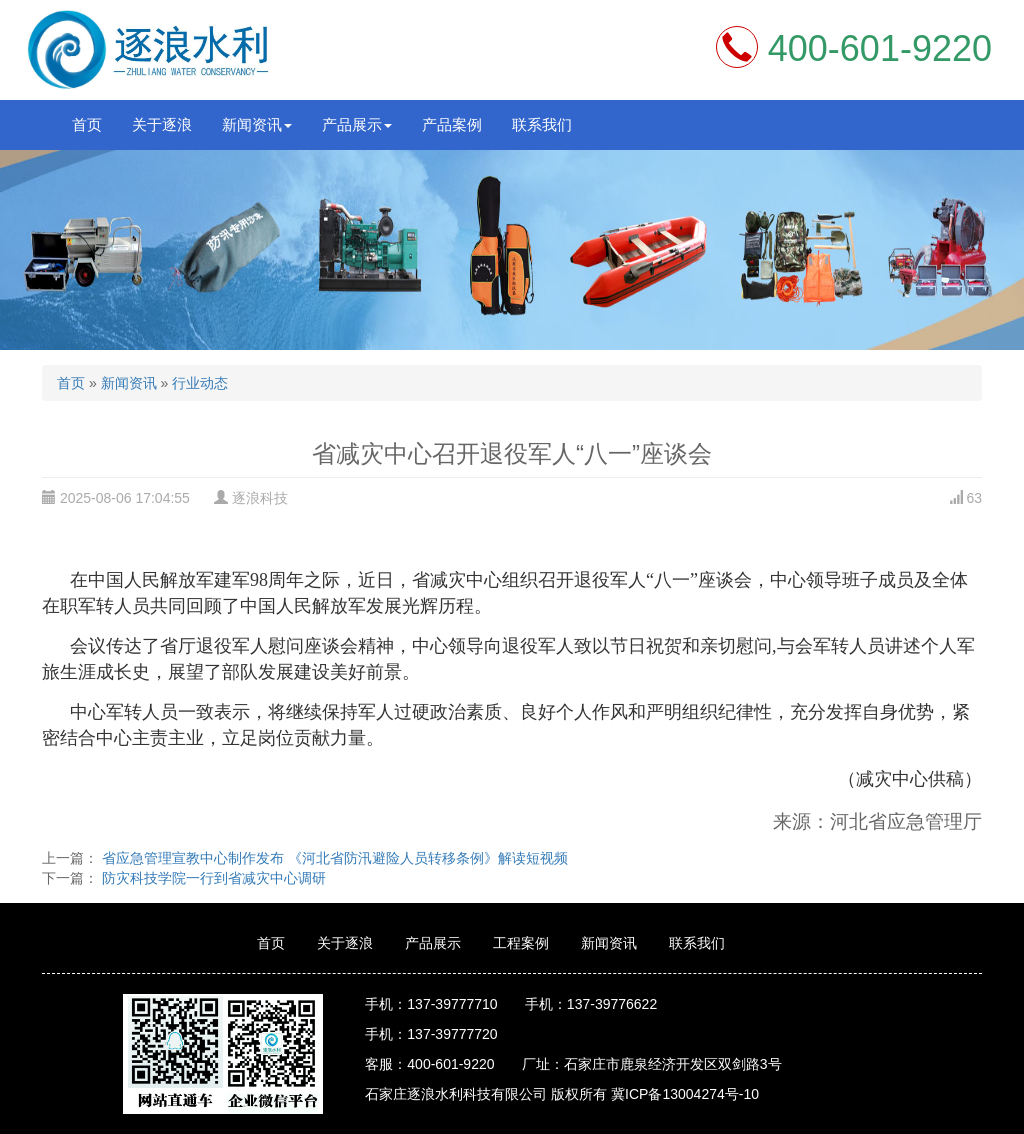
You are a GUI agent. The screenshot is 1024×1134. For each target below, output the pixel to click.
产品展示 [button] (357, 124)
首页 (87, 124)
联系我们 (542, 124)
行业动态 (200, 383)
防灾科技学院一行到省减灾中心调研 (212, 878)
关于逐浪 (162, 124)
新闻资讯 (129, 383)
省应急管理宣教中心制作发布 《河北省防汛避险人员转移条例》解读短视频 (333, 858)
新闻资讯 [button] (257, 124)
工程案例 (521, 943)
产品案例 (452, 124)
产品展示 (433, 943)
